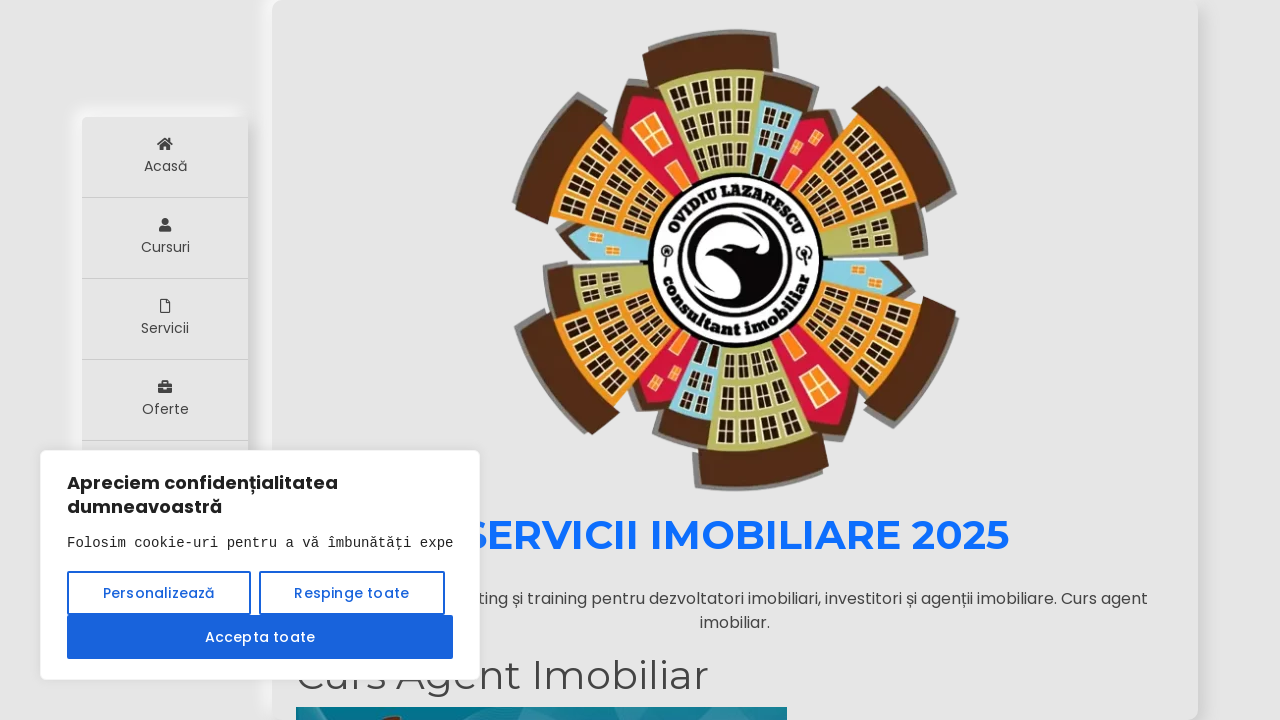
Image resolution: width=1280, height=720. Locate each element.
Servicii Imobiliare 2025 (735, 535)
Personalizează (159, 593)
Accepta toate (260, 637)
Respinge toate (351, 593)
